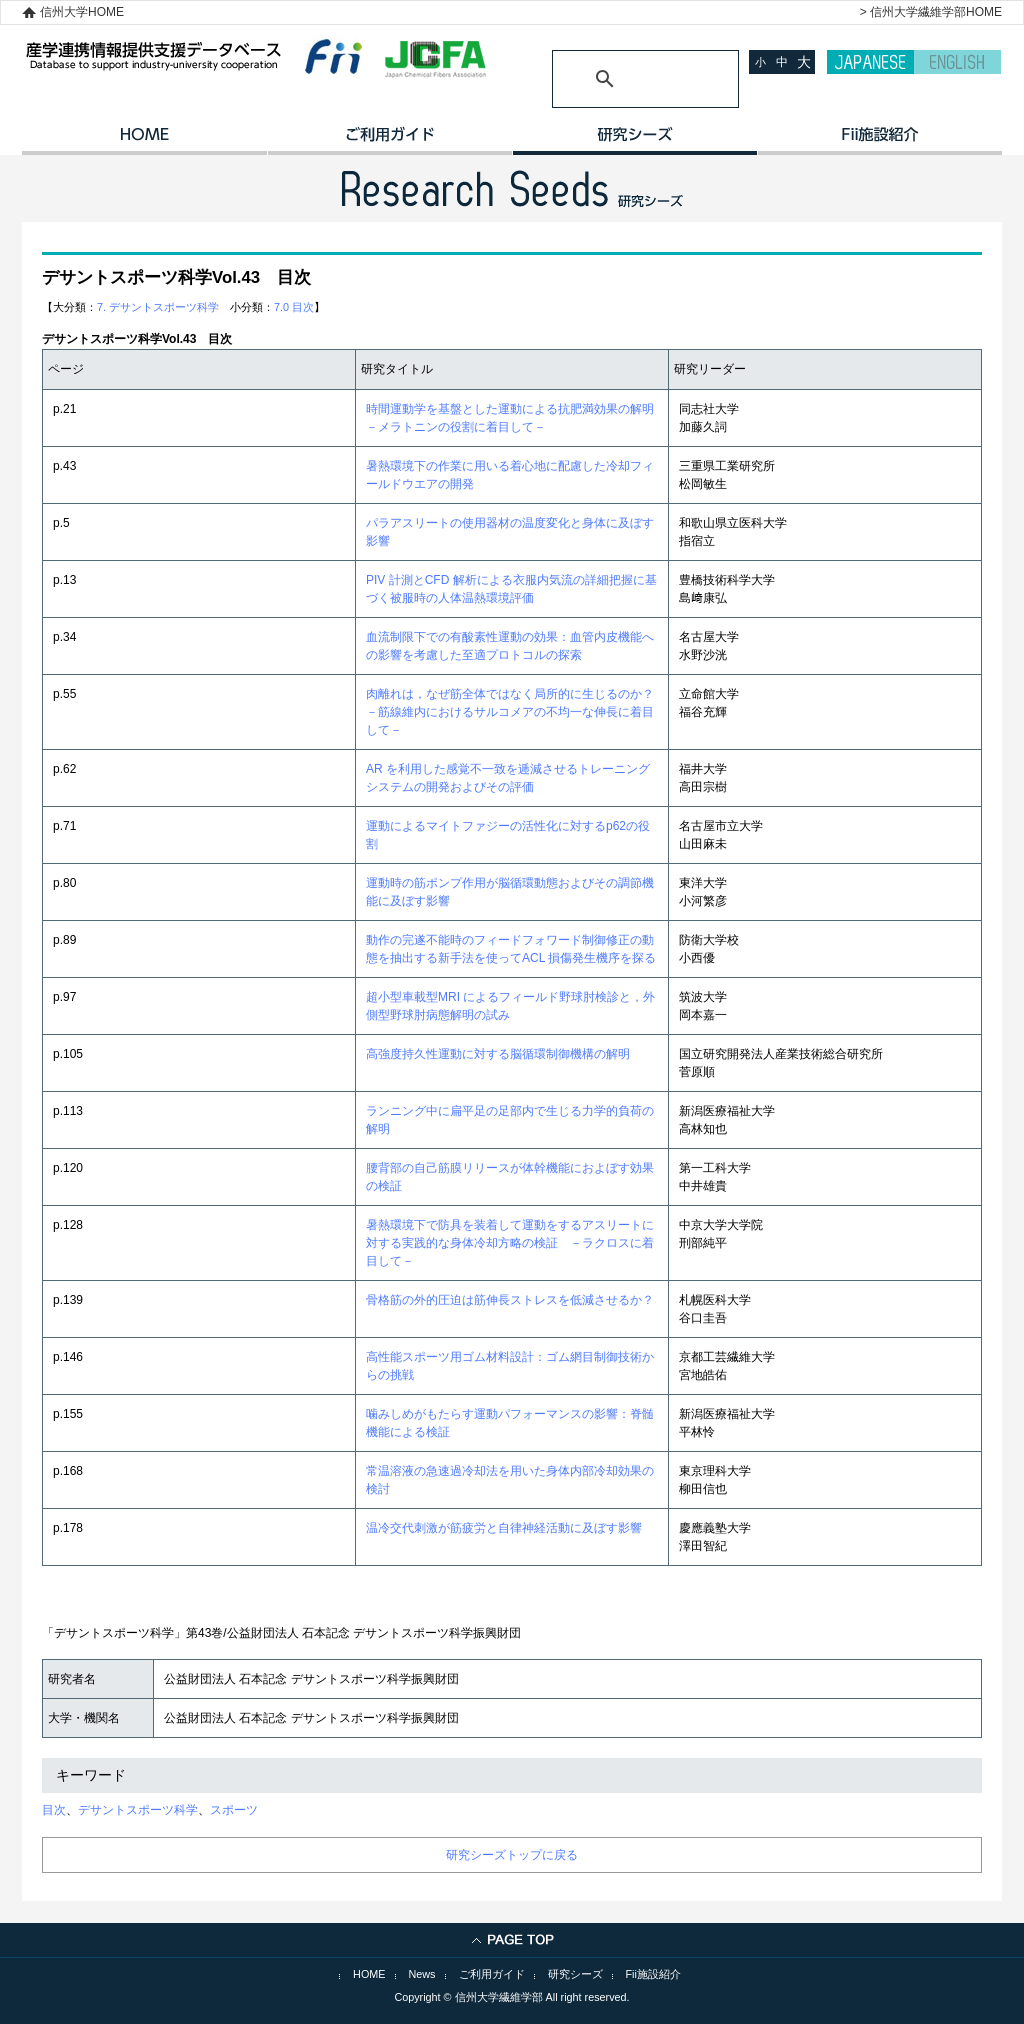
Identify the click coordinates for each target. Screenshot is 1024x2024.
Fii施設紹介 (653, 1974)
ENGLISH (957, 62)
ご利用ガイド (389, 141)
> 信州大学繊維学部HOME (931, 12)
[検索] (621, 79)
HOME (144, 141)
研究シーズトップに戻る (512, 1855)
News (422, 1974)
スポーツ (234, 1810)
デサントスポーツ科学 (138, 1810)
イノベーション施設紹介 (879, 141)
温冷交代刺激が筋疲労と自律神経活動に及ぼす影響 (504, 1528)
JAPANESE (870, 62)
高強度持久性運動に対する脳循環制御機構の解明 (498, 1054)
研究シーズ (634, 141)
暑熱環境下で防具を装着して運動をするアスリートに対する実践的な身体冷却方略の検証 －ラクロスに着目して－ (510, 1243)
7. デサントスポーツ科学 (158, 307)
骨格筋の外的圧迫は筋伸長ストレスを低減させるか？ (510, 1300)
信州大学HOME (82, 12)
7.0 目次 (294, 307)
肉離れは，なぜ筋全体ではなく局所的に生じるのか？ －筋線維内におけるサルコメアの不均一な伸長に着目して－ (516, 712)
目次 (54, 1810)
